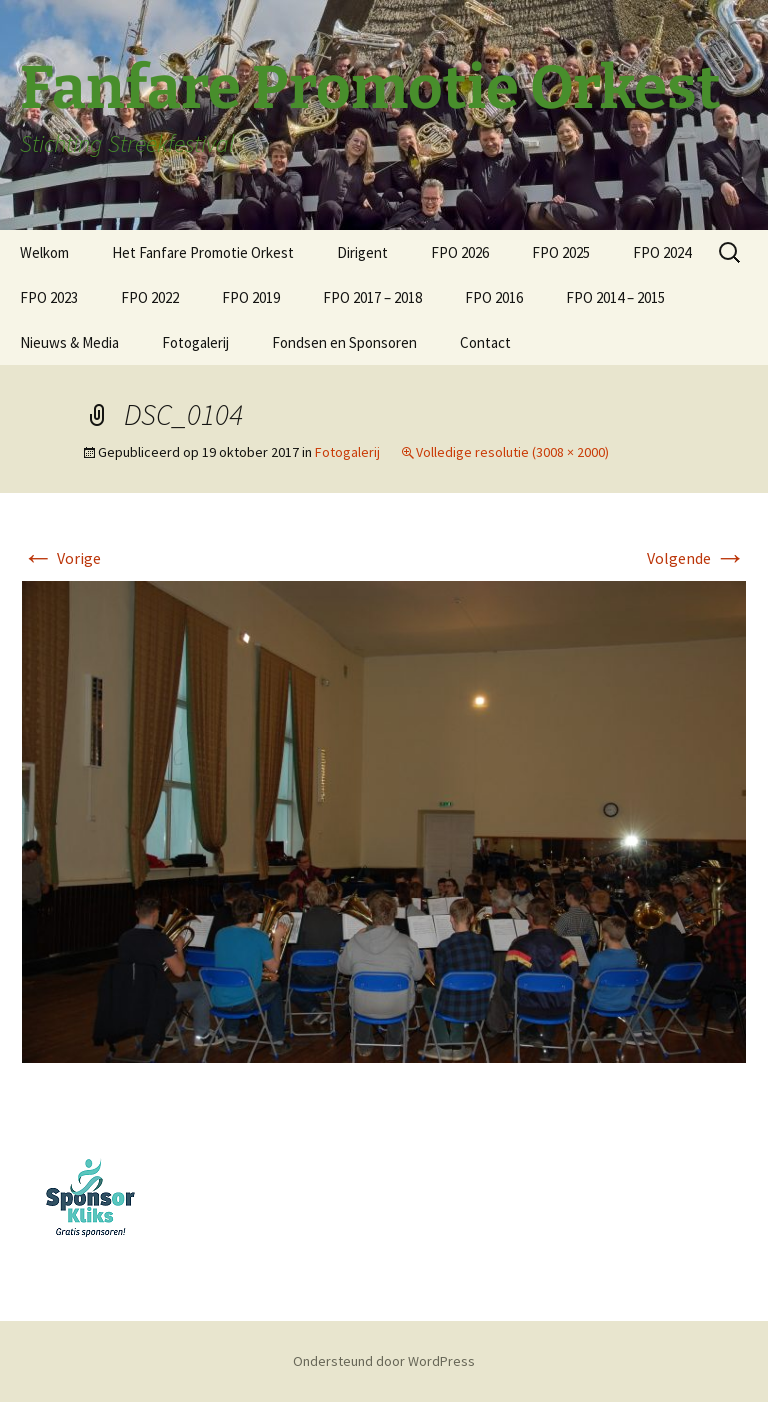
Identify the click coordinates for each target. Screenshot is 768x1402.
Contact (485, 342)
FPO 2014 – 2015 (615, 297)
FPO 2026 (460, 252)
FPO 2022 (150, 297)
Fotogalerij (195, 342)
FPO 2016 (494, 297)
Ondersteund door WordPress (384, 1361)
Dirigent (362, 252)
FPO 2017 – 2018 (372, 297)
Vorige (61, 558)
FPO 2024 (662, 252)
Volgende (696, 558)
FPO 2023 (49, 297)
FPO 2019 (251, 297)
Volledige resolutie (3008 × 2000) (512, 452)
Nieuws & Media (69, 342)
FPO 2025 (561, 252)
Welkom (44, 252)
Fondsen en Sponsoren (344, 342)
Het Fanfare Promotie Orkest (203, 252)
